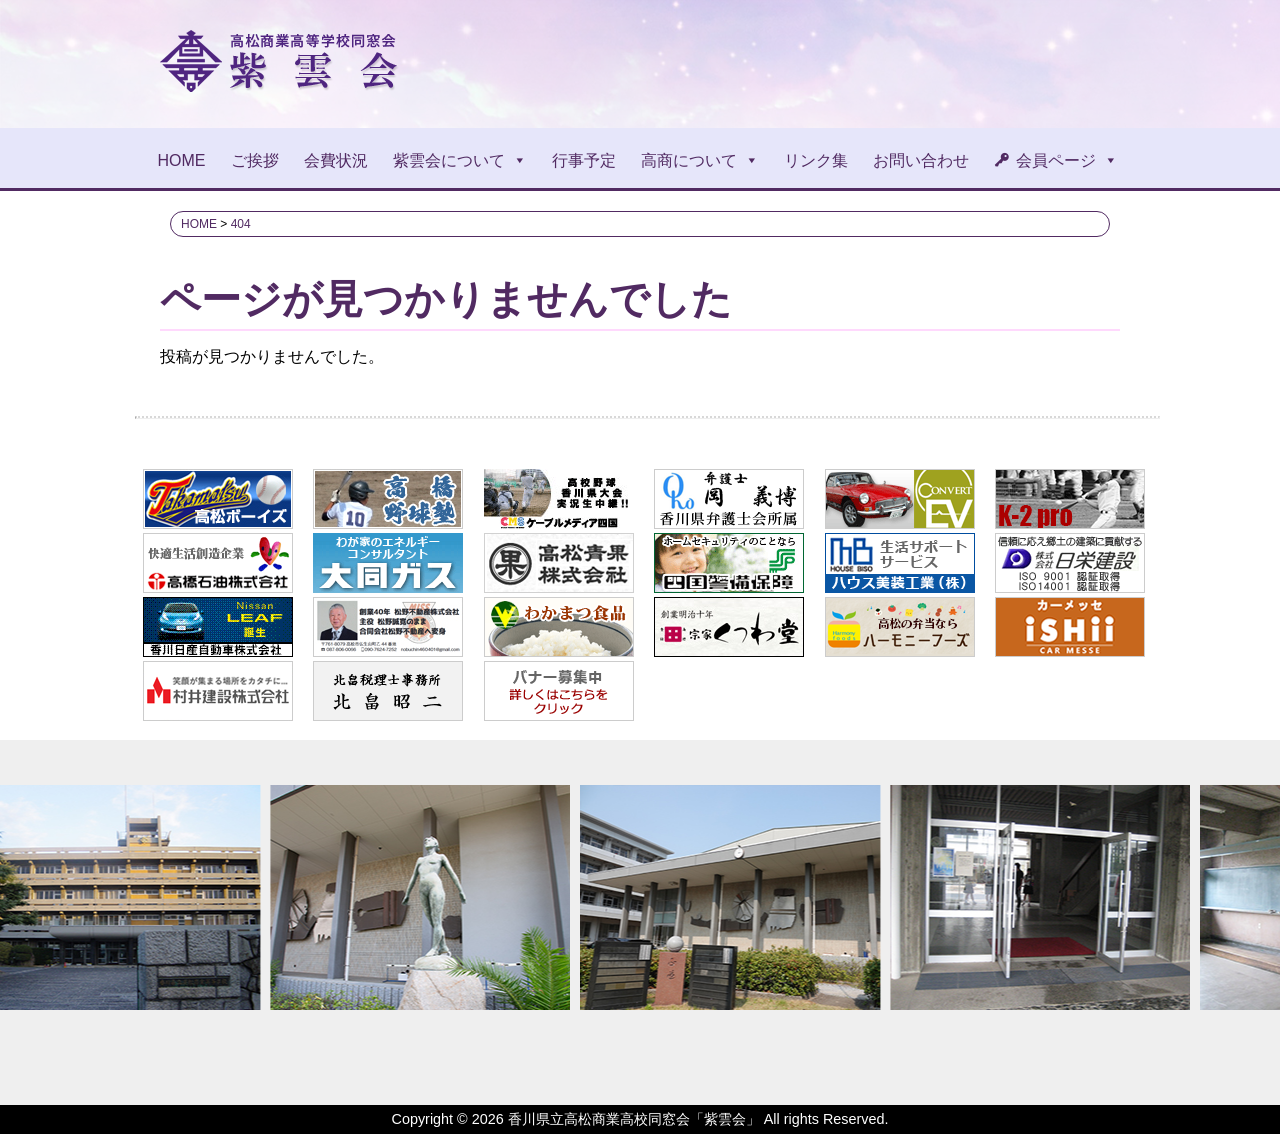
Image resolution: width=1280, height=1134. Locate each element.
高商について (700, 160)
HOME (182, 160)
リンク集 (816, 160)
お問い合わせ (921, 160)
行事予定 (584, 160)
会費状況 (336, 160)
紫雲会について (460, 160)
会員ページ (1067, 160)
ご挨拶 (255, 160)
